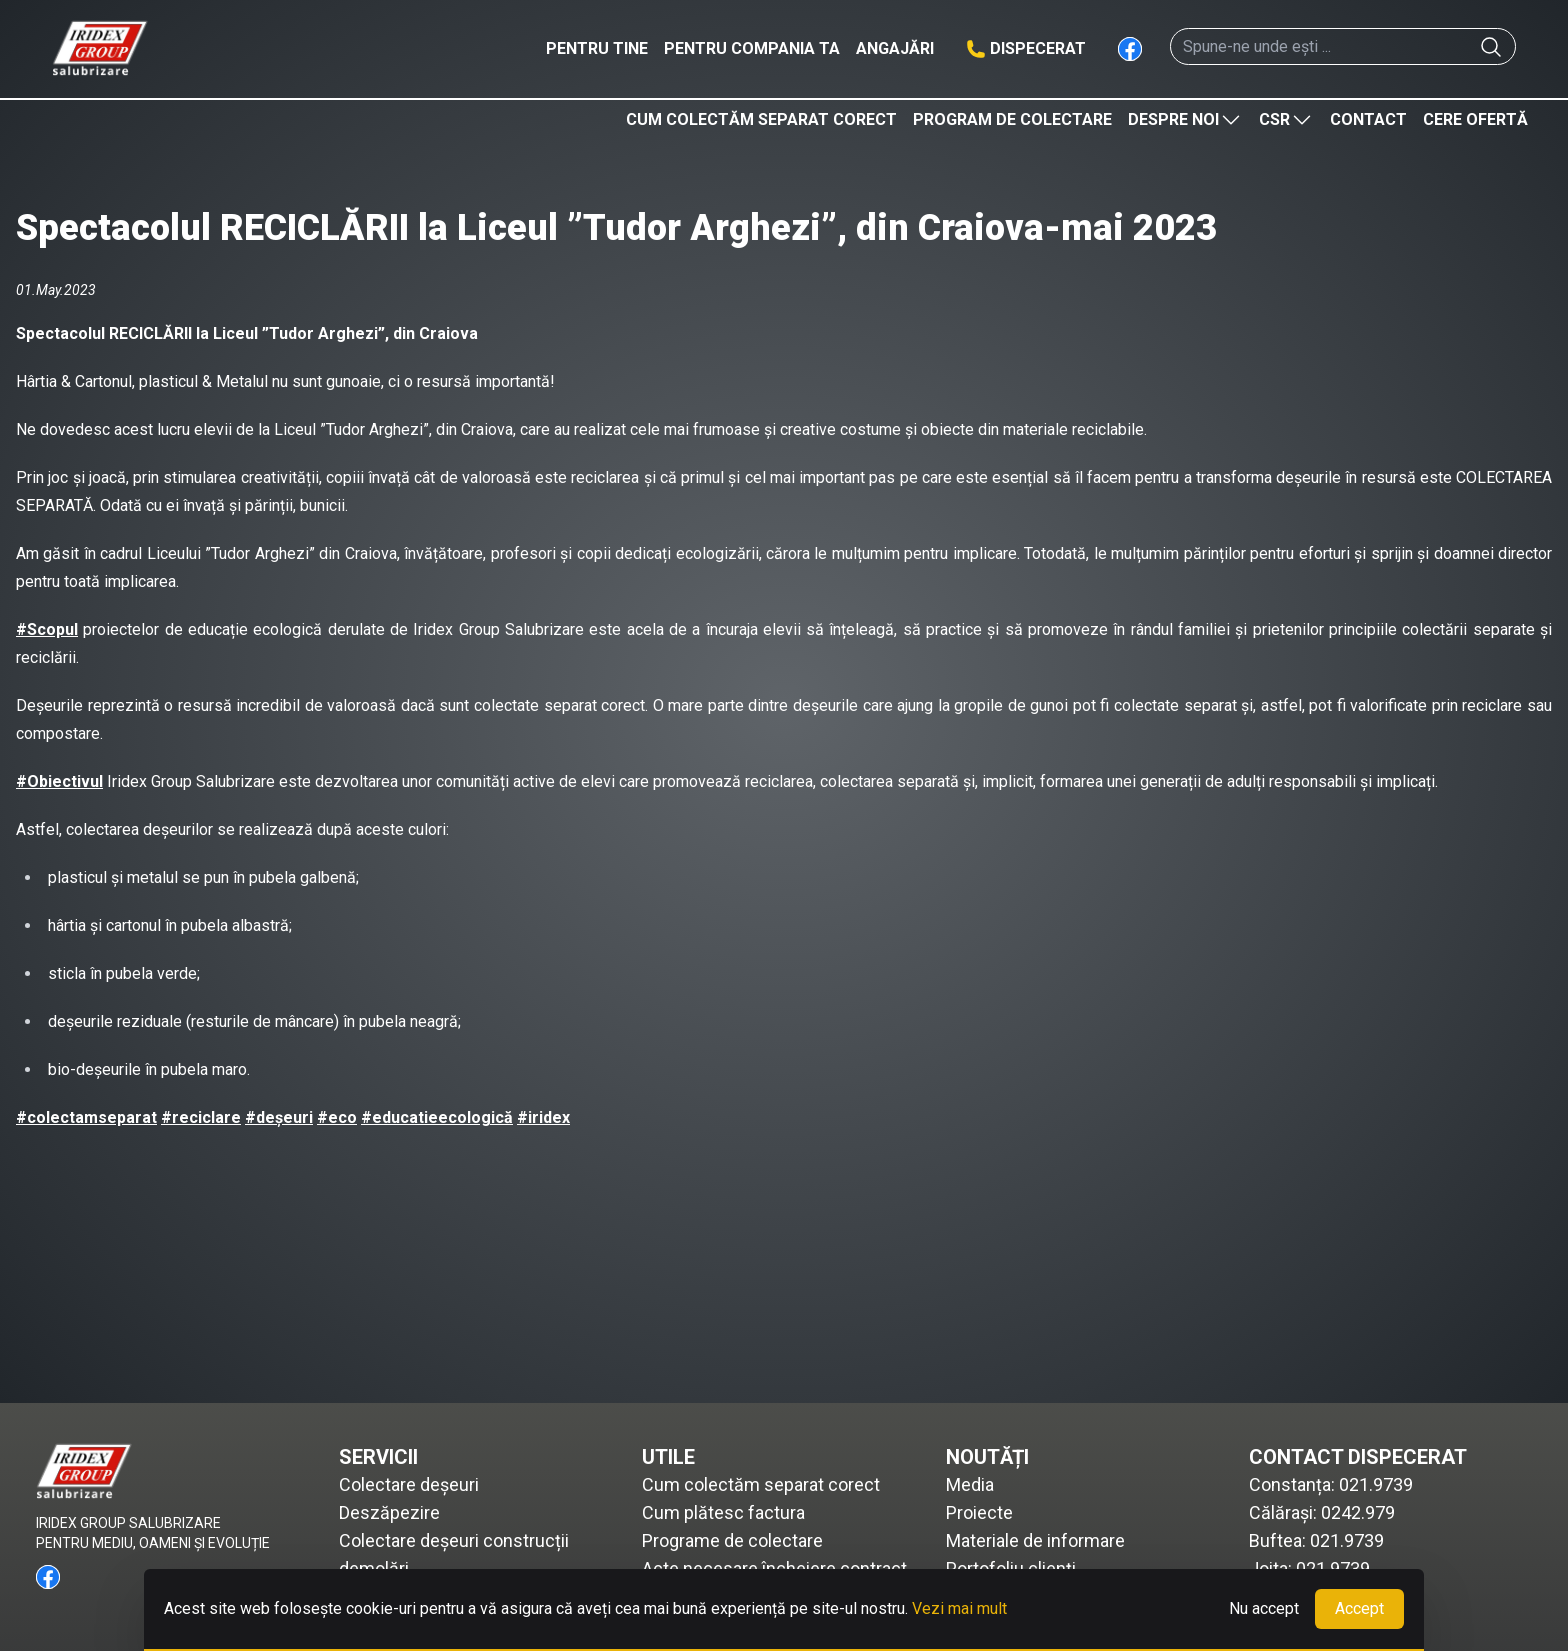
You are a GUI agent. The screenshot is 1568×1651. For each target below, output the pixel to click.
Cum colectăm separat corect (761, 119)
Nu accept (1264, 1608)
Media (970, 1484)
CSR (1286, 120)
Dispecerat (1038, 48)
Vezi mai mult (959, 1608)
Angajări (895, 48)
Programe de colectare (732, 1540)
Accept (1359, 1608)
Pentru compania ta (752, 48)
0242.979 (1358, 1512)
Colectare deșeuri (409, 1484)
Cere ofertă (1475, 119)
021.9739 (1376, 1484)
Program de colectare (1012, 119)
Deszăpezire (389, 1512)
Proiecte (979, 1512)
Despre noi (1185, 120)
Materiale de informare (1035, 1540)
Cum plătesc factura (723, 1512)
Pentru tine (597, 48)
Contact (1368, 119)
